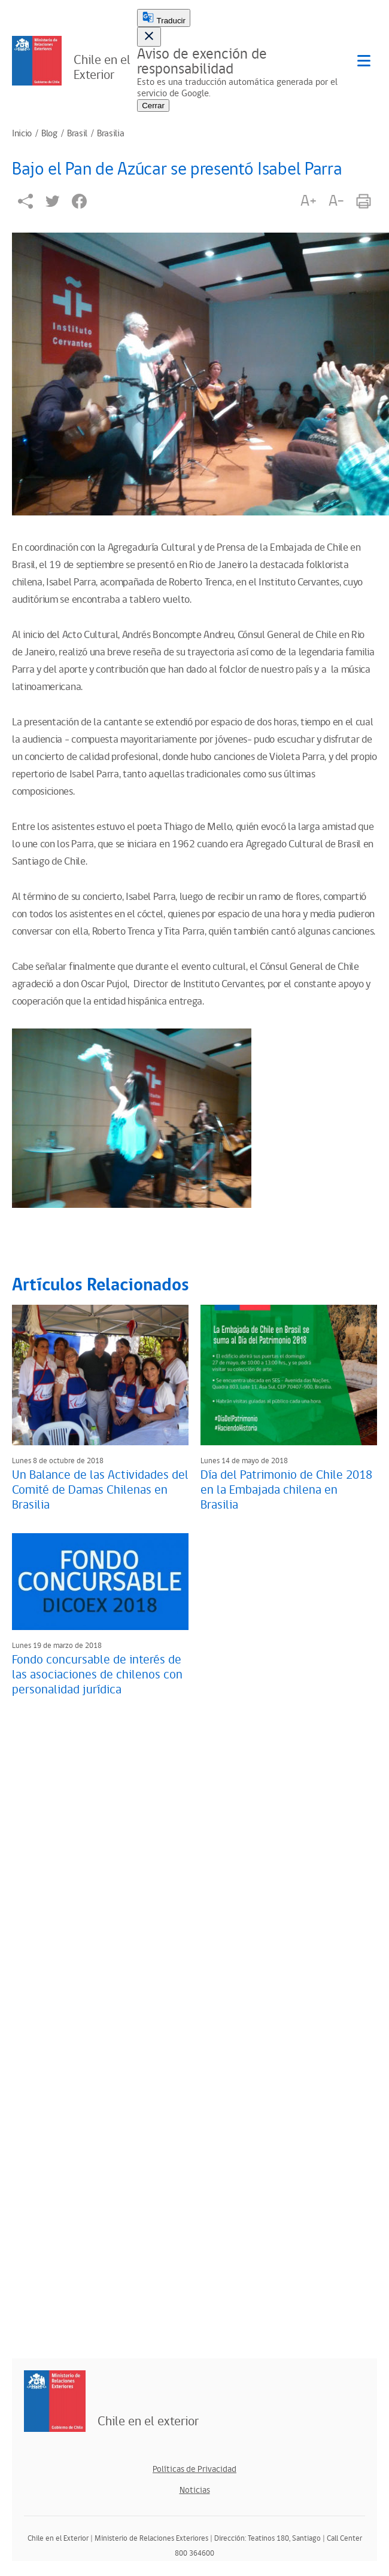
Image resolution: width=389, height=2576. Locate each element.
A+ (308, 201)
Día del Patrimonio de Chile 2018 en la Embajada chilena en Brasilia (286, 1490)
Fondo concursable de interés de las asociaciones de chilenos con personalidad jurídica (97, 1675)
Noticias (195, 2490)
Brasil (77, 134)
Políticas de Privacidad (194, 2469)
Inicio (22, 134)
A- (336, 201)
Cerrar (153, 105)
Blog (49, 134)
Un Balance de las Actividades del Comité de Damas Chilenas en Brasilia (100, 1490)
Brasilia (110, 134)
